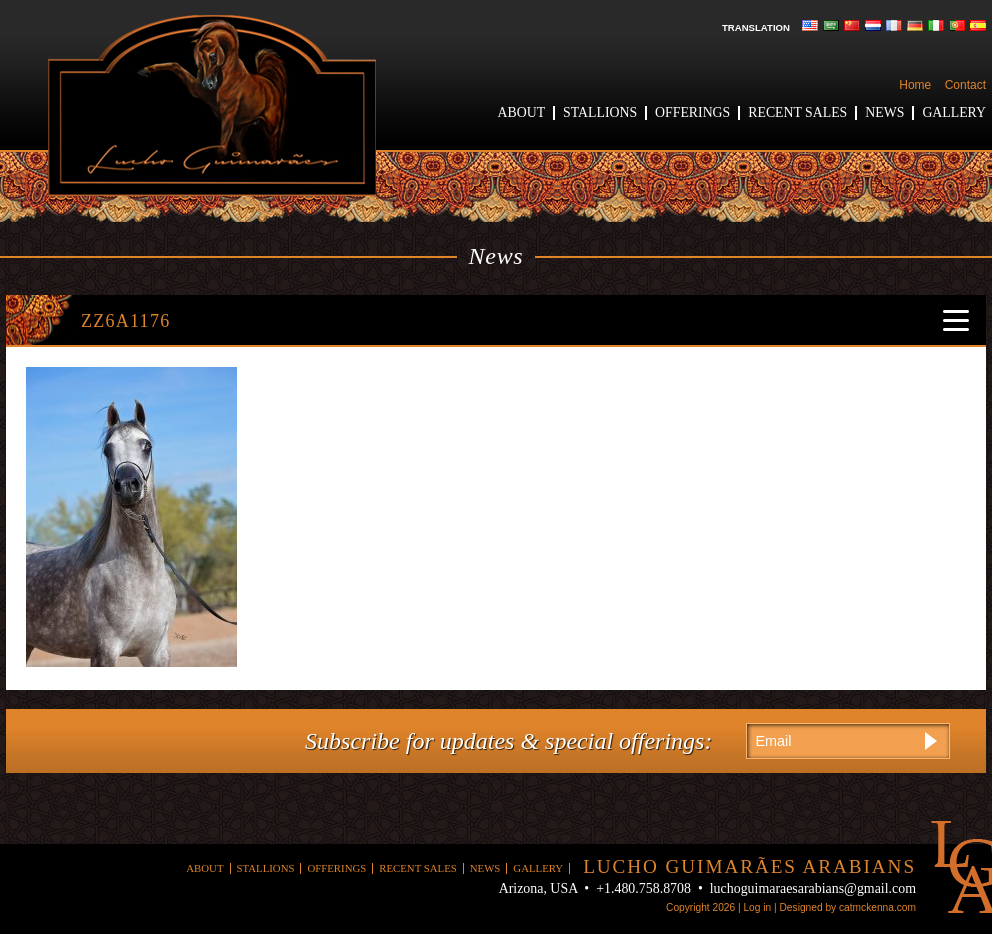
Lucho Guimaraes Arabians (212, 105)
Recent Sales (797, 112)
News (884, 112)
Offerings (692, 112)
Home (915, 85)
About (522, 112)
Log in (757, 907)
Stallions (600, 112)
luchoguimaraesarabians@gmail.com (813, 888)
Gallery (954, 112)
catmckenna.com (877, 907)
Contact (965, 85)
